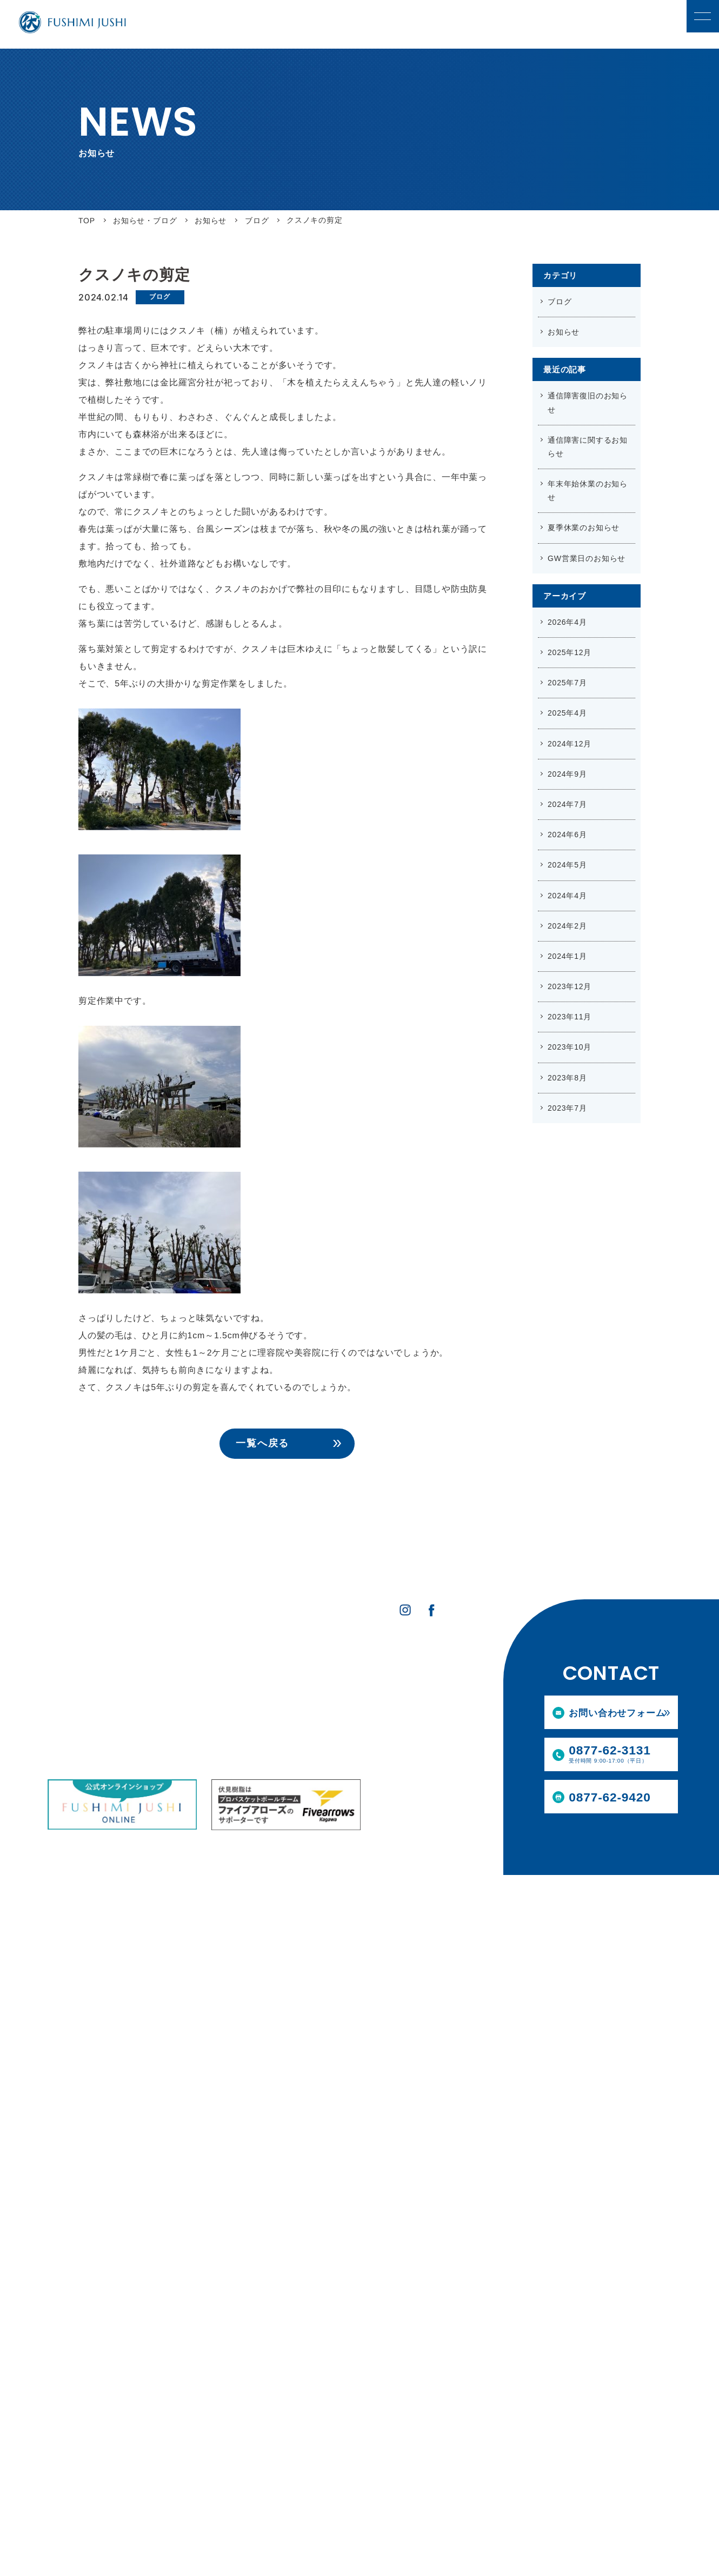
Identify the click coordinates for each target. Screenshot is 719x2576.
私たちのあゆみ (75, 1715)
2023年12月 (569, 986)
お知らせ (564, 332)
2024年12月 (569, 743)
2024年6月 (567, 834)
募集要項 (287, 1715)
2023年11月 (569, 1016)
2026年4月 (567, 622)
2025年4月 (567, 713)
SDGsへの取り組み (81, 1700)
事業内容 (161, 1664)
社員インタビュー (301, 1685)
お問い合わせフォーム (616, 1713)
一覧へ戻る (262, 1443)
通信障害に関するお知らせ (588, 447)
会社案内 (63, 1685)
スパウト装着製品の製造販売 (192, 1700)
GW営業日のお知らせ (586, 558)
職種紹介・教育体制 (305, 1700)
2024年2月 (567, 926)
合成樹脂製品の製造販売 (185, 1685)
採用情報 (289, 1664)
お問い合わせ (395, 1685)
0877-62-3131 (623, 1754)
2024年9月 (567, 774)
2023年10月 (569, 1047)
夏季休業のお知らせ (584, 527)
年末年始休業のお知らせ (588, 490)
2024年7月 (567, 804)
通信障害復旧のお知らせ (588, 402)
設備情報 (63, 1744)
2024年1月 (567, 956)
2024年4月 (567, 895)
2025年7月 (567, 682)
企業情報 (66, 1664)
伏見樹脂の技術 (75, 1729)
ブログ (159, 297)
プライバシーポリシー (412, 1705)
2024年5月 (567, 864)
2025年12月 (569, 652)
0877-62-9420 (610, 1796)
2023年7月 (567, 1108)
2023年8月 (567, 1077)
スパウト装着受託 (174, 1715)
